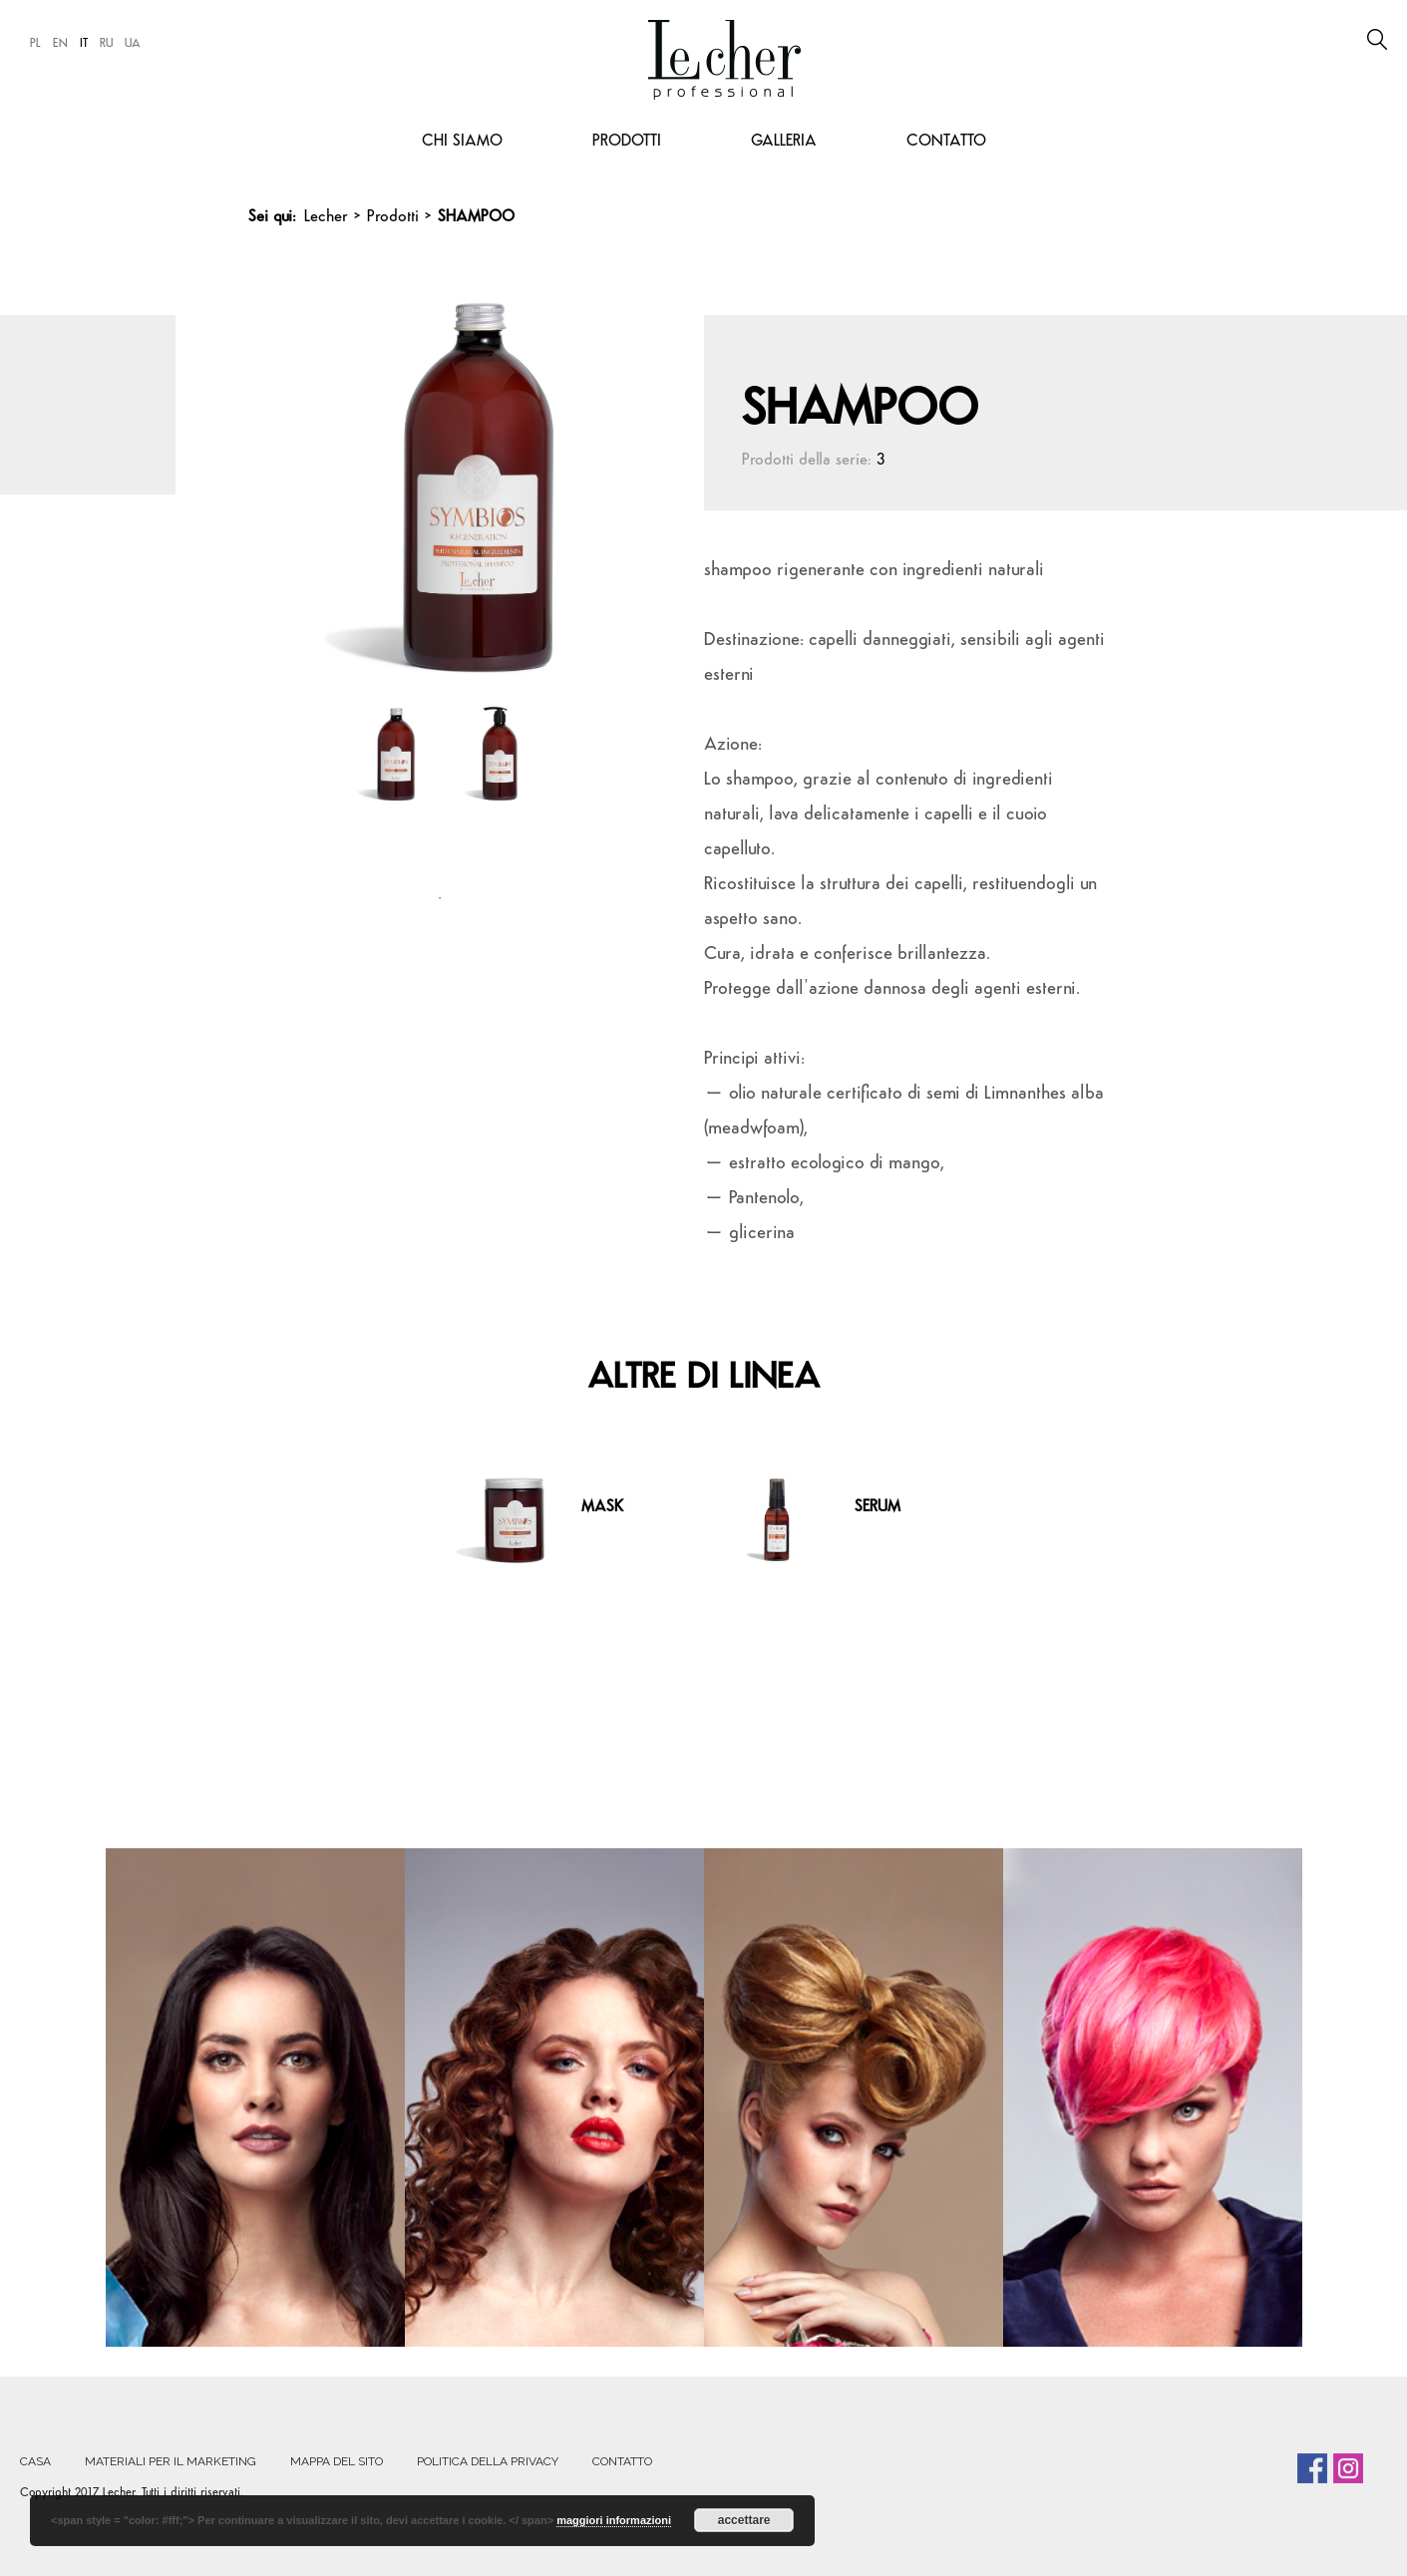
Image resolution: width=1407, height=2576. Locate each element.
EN (60, 44)
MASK (602, 1507)
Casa (35, 2461)
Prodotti (626, 142)
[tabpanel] (387, 783)
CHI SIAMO (462, 142)
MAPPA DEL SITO (336, 2461)
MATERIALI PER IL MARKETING (170, 2461)
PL (35, 44)
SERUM (877, 1507)
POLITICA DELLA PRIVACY (487, 2461)
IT (84, 44)
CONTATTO (946, 142)
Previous (286, 474)
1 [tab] (440, 898)
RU (106, 44)
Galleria (784, 142)
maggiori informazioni (613, 2520)
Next (613, 474)
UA (133, 44)
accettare (744, 2520)
